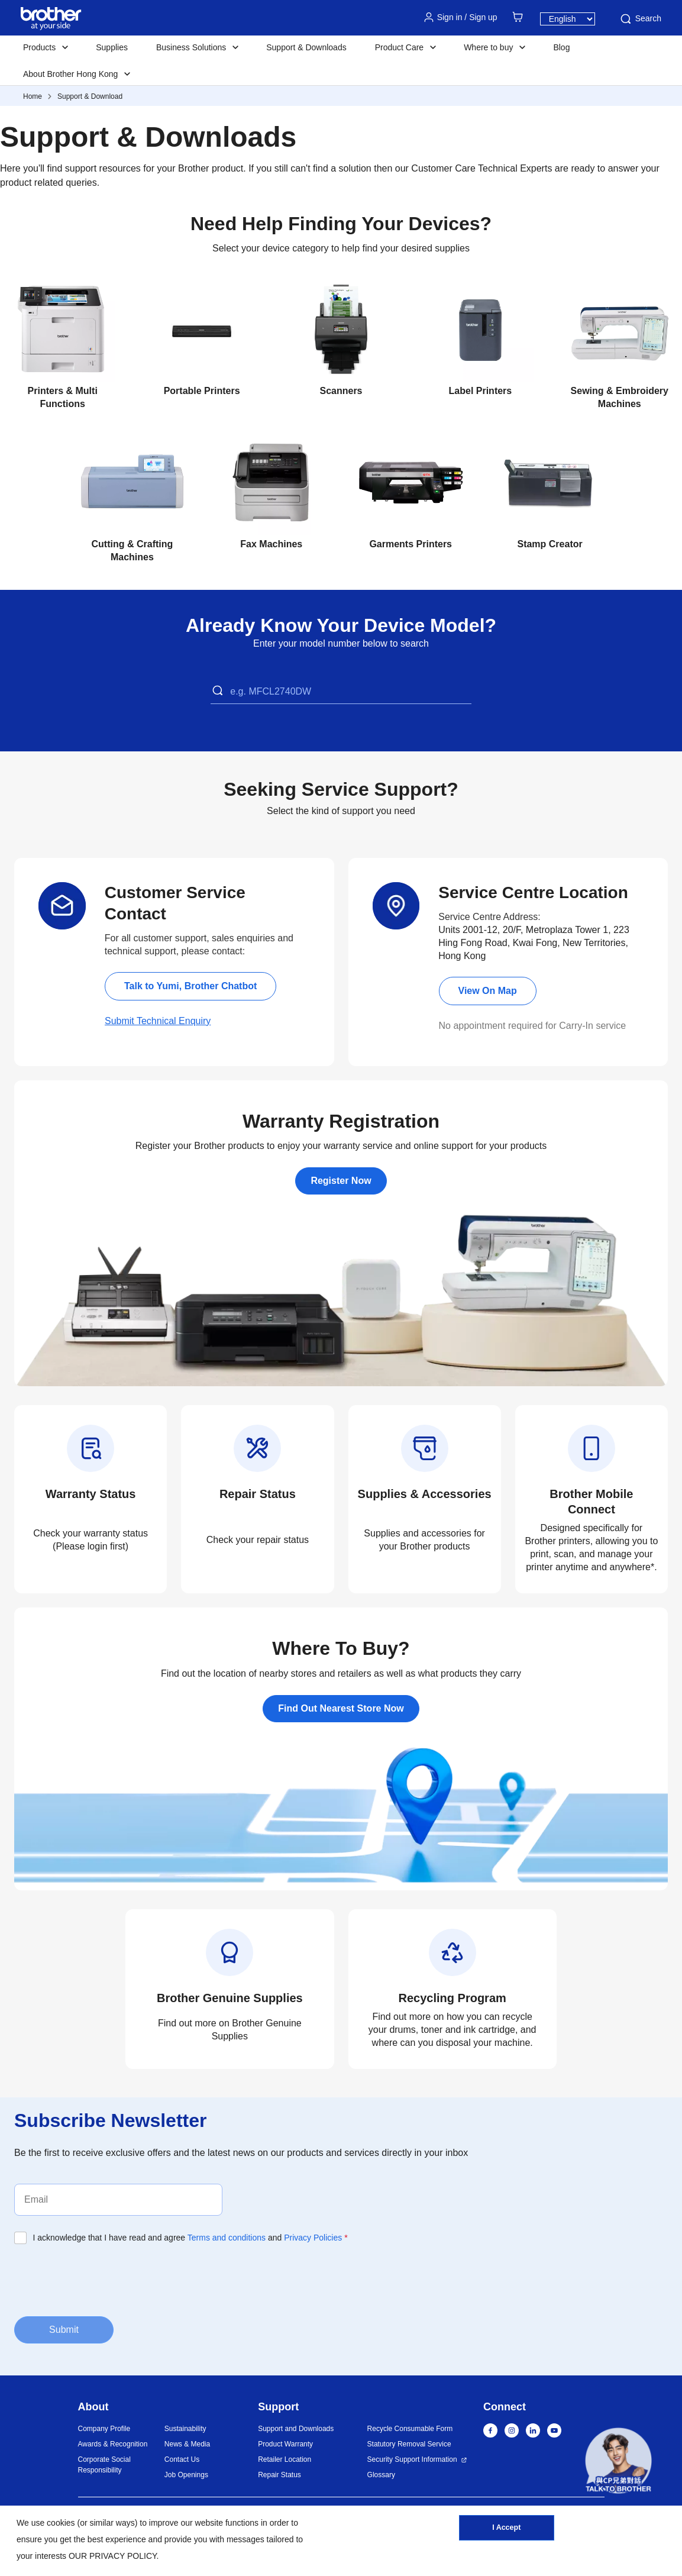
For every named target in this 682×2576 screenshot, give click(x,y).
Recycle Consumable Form (410, 2429)
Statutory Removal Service (409, 2444)
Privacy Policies (313, 2237)
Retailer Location (284, 2459)
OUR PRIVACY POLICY (113, 2556)
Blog (561, 47)
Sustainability (185, 2429)
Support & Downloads (306, 47)
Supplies (112, 47)
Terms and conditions (227, 2237)
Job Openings (186, 2475)
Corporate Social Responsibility (104, 2464)
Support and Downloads (296, 2429)
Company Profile (104, 2429)
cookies (61, 2522)
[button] (618, 2463)
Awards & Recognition (113, 2444)
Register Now (341, 1181)
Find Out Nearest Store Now (340, 1708)
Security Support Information (412, 2459)
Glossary (381, 2475)
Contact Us (181, 2459)
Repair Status (279, 2475)
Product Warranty (285, 2444)
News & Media (187, 2444)
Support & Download (89, 96)
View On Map (487, 991)
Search (640, 19)
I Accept (506, 2530)
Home (32, 96)
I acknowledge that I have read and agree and (190, 2237)
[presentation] (104, 2279)
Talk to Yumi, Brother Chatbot (190, 986)
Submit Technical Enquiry (158, 1021)
